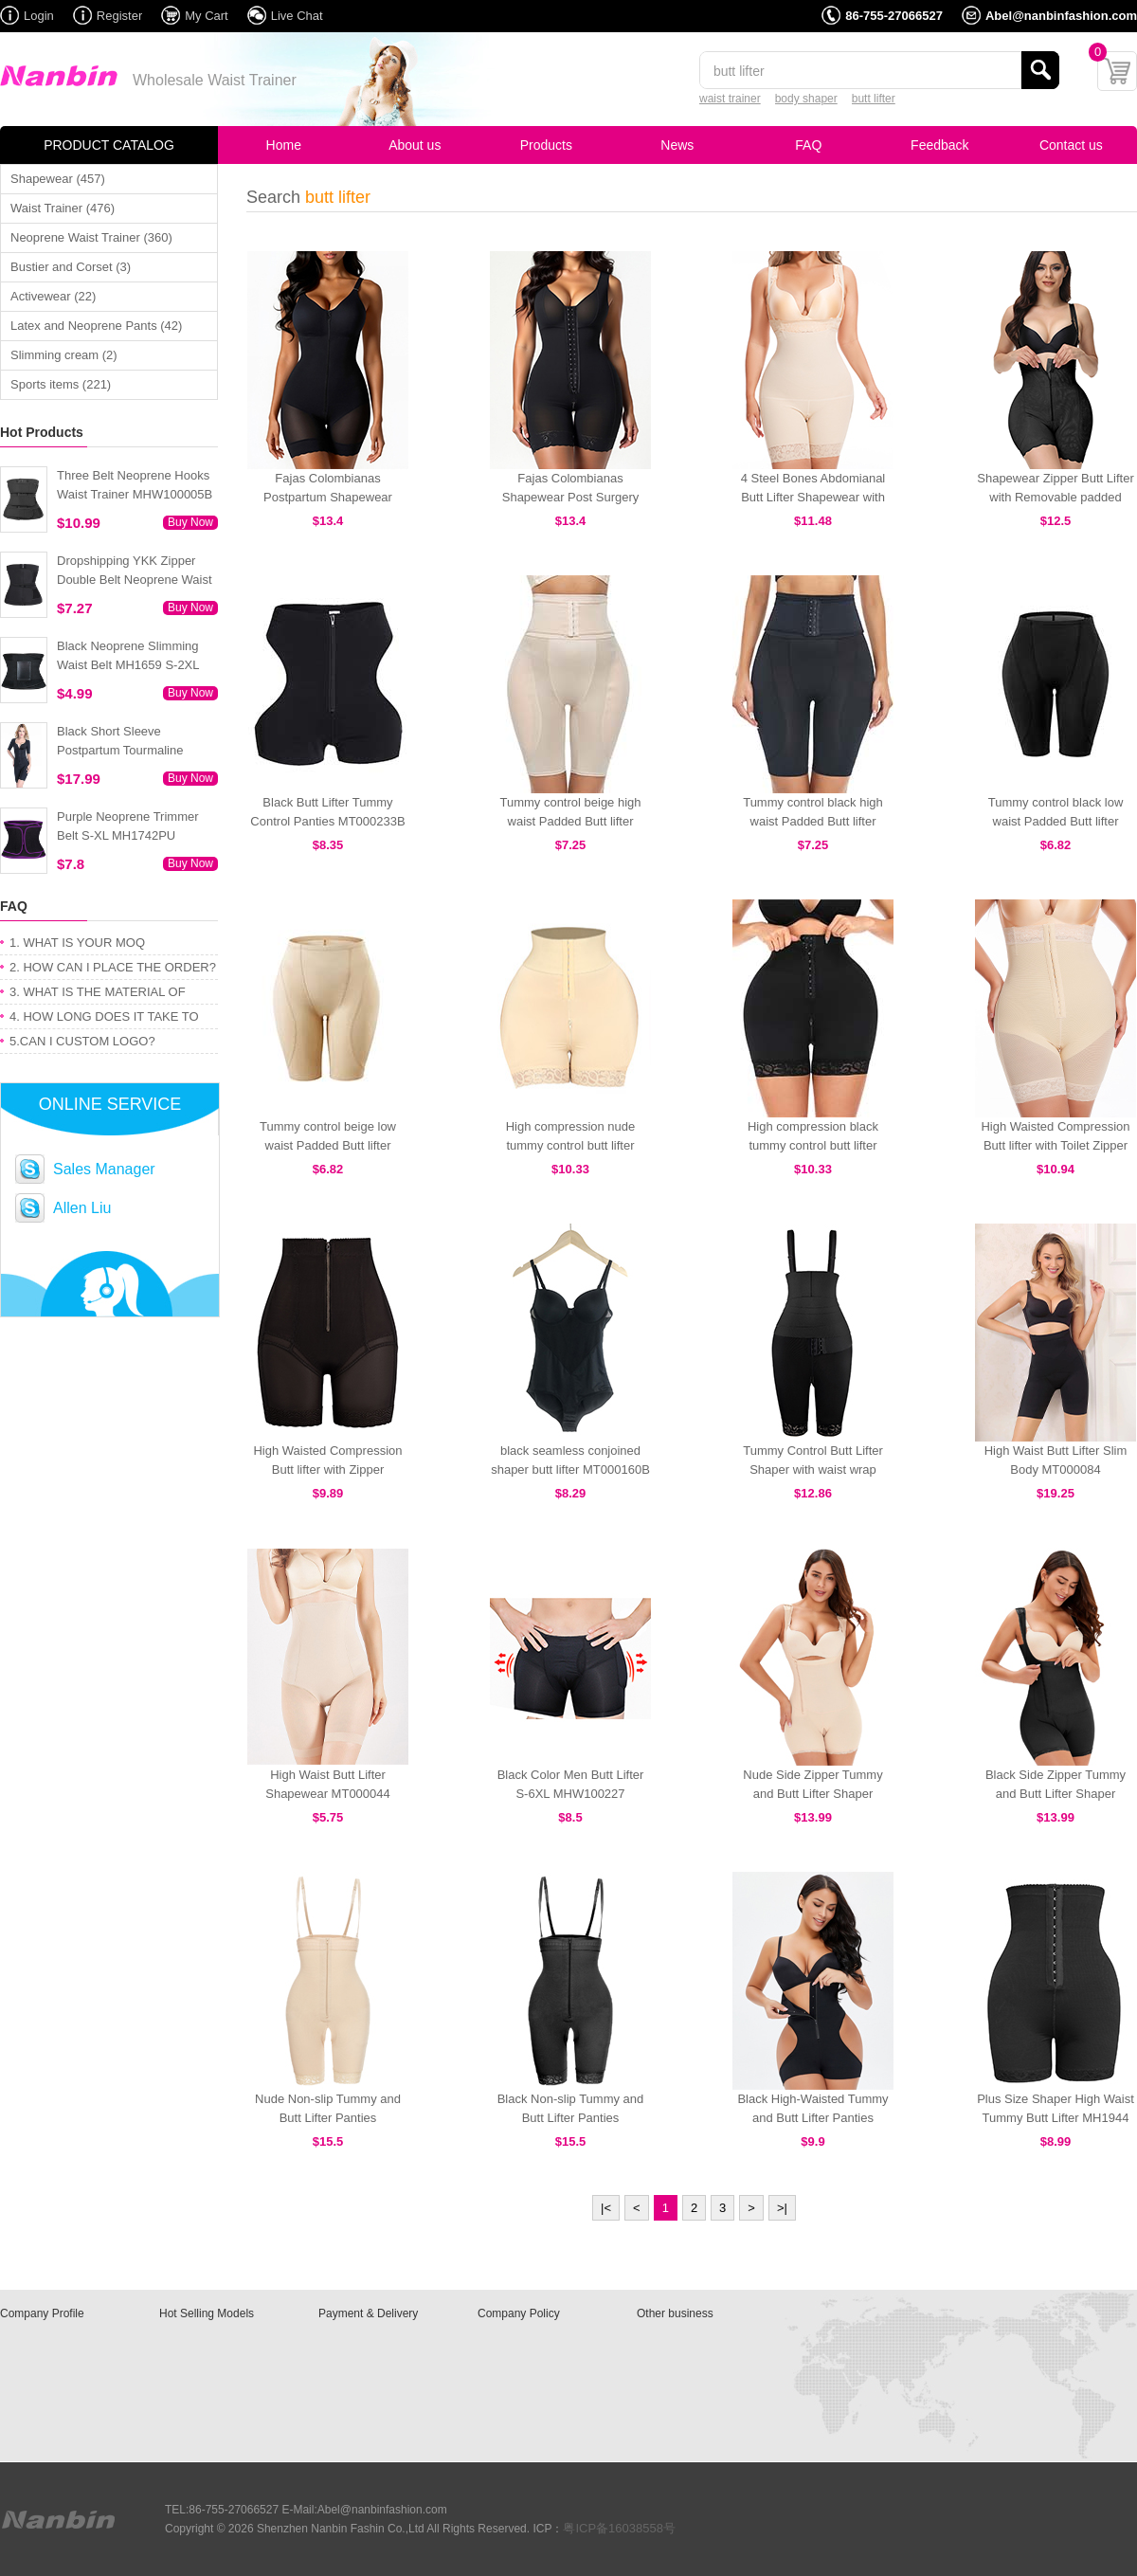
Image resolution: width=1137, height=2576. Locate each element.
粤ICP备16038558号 (619, 2528)
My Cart (206, 16)
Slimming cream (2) (63, 355)
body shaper (806, 98)
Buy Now (190, 522)
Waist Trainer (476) (62, 208)
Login (39, 16)
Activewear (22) (53, 296)
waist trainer (730, 98)
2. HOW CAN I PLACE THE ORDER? (112, 967)
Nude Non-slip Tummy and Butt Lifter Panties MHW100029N (328, 2118)
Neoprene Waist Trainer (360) (91, 237)
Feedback (939, 145)
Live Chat (297, 16)
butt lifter (873, 98)
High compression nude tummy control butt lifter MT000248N (571, 1145)
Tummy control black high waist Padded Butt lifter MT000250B (813, 821)
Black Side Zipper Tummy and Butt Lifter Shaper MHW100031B (1055, 1794)
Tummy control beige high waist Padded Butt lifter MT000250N (570, 821)
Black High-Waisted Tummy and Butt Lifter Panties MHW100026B (812, 2118)
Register (119, 16)
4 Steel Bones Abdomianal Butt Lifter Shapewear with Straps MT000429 (813, 497)
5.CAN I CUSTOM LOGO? (82, 1041)
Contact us (1071, 145)
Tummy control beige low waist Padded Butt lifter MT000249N (328, 1145)
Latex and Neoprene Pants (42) (96, 325)
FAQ (808, 145)
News (677, 145)
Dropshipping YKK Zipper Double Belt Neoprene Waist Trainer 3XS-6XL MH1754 (134, 579)
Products (546, 145)
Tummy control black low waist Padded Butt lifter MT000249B (1056, 821)
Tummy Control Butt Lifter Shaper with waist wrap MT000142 (813, 1469)
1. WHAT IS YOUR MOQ (77, 942)
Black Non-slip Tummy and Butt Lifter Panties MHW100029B (570, 2118)
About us (414, 145)
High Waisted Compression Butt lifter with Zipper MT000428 (327, 1469)
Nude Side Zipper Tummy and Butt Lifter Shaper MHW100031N (812, 1794)
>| (782, 2208)
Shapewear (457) (57, 179)
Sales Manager (104, 1169)
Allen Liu (82, 1208)
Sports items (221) (60, 384)
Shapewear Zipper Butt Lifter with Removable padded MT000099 (1055, 497)
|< (606, 2208)
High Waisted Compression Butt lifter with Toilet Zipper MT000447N (1055, 1145)
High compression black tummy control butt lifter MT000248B (813, 1145)
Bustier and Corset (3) (70, 267)
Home (283, 145)
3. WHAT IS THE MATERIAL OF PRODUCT (97, 995)
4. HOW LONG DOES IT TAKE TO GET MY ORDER (104, 1019)
